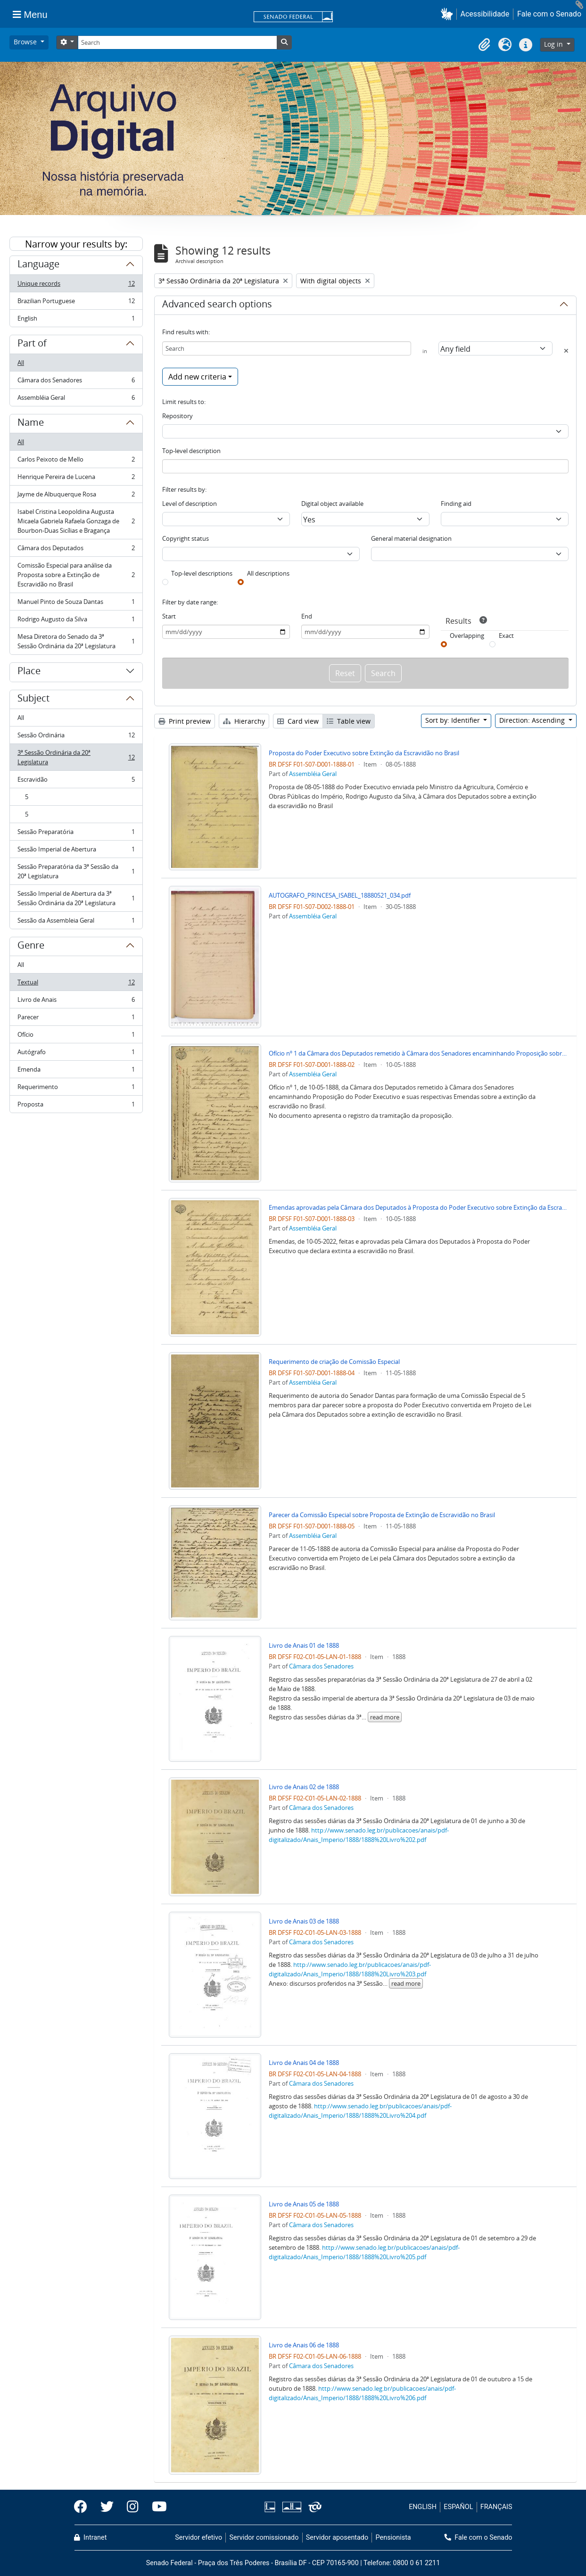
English (76, 320)
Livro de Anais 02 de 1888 (304, 1787)
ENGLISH (423, 2507)
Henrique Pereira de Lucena (76, 479)
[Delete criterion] (566, 350)
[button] (448, 14)
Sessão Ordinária (76, 737)
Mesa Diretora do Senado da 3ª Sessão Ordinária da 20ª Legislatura (76, 641)
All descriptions (268, 573)
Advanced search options (217, 305)
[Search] (177, 42)
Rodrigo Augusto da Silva (76, 621)
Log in (554, 44)
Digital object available (332, 503)
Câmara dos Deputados (76, 550)
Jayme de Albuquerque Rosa (76, 496)
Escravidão (76, 781)
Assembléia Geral (76, 399)
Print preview (184, 721)
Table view (349, 721)
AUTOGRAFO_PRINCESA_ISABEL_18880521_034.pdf (340, 895)
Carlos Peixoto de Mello (76, 461)
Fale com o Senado (549, 13)
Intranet (90, 2538)
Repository (177, 416)
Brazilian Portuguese (76, 303)
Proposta (76, 1106)
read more (384, 1717)
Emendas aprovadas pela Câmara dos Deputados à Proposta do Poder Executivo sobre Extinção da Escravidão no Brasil (419, 1207)
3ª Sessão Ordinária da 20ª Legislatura (76, 757)
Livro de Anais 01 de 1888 (304, 1645)
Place (29, 672)
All (20, 362)
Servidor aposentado (337, 2538)
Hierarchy (244, 721)
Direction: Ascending (533, 720)
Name (30, 424)
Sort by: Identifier (453, 720)
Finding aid (456, 503)
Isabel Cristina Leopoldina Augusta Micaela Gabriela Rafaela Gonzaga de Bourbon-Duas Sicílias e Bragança (76, 521)
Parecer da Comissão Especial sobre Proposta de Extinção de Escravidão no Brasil (382, 1515)
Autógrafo (76, 1054)
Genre (30, 946)
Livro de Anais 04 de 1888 (304, 2062)
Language (38, 265)
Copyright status (185, 538)
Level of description (189, 503)
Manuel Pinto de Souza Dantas (76, 604)
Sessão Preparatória (76, 834)
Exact (506, 635)
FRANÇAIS (496, 2507)
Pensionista (393, 2538)
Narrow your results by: (76, 244)
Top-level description (191, 450)
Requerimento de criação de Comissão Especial (334, 1361)
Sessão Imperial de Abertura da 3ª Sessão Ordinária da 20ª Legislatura (76, 898)
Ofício (76, 1036)
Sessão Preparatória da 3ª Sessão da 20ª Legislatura (76, 871)
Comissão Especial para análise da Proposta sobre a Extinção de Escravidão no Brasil (76, 574)
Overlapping (467, 635)
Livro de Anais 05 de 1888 (304, 2204)
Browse (26, 41)
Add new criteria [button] (197, 377)
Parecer (76, 1019)
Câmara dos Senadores (76, 382)
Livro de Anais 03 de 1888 (304, 1921)
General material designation (411, 538)
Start (169, 616)
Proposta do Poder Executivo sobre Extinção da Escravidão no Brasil (364, 753)
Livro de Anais (76, 1001)
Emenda (76, 1071)
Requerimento (76, 1089)
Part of (32, 344)
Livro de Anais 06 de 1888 (304, 2345)
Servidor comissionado (263, 2538)
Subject (33, 699)
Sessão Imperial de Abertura (76, 851)
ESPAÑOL (458, 2507)
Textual (76, 984)
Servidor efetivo (198, 2538)
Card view (298, 721)
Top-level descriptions (201, 573)
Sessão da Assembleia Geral (76, 922)
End (306, 616)
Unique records (76, 285)
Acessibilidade (485, 13)
